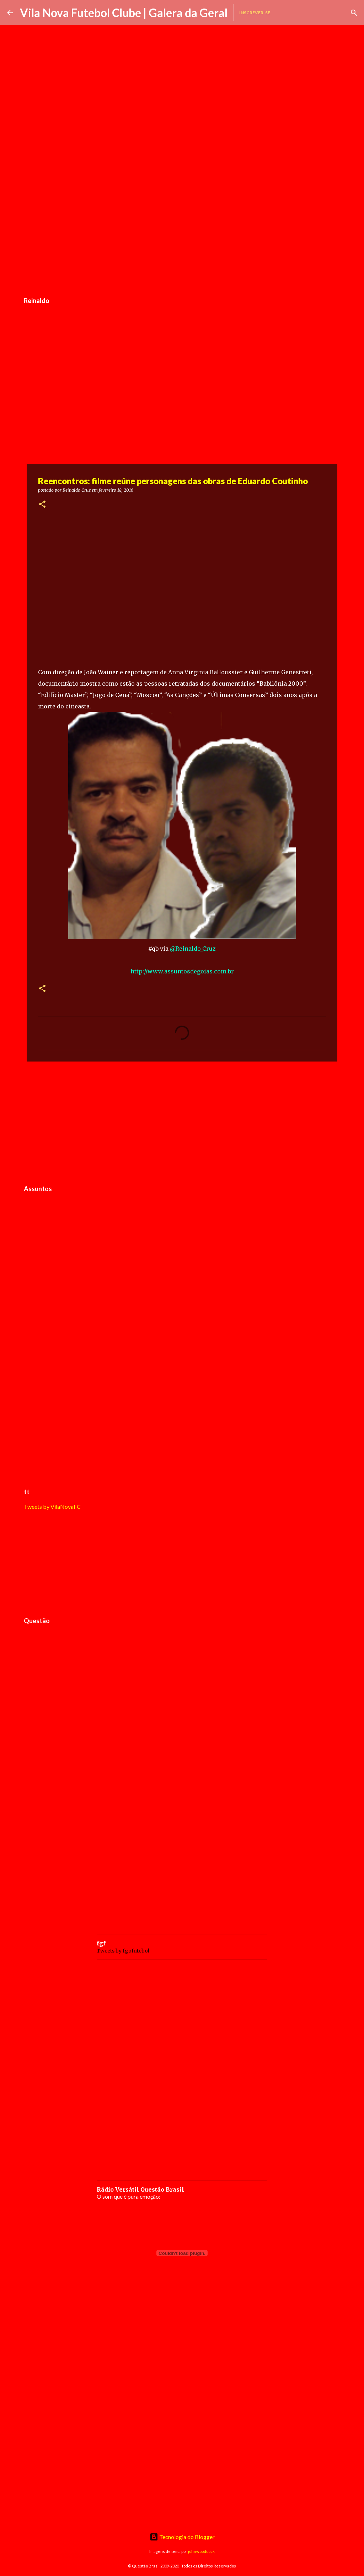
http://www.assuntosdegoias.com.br (182, 971)
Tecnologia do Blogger (182, 2536)
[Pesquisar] (354, 12)
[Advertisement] (182, 239)
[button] (42, 504)
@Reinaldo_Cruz (193, 948)
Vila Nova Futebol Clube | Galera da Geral (124, 13)
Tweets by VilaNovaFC (52, 1506)
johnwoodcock (201, 2551)
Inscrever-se (254, 12)
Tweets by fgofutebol (123, 1951)
